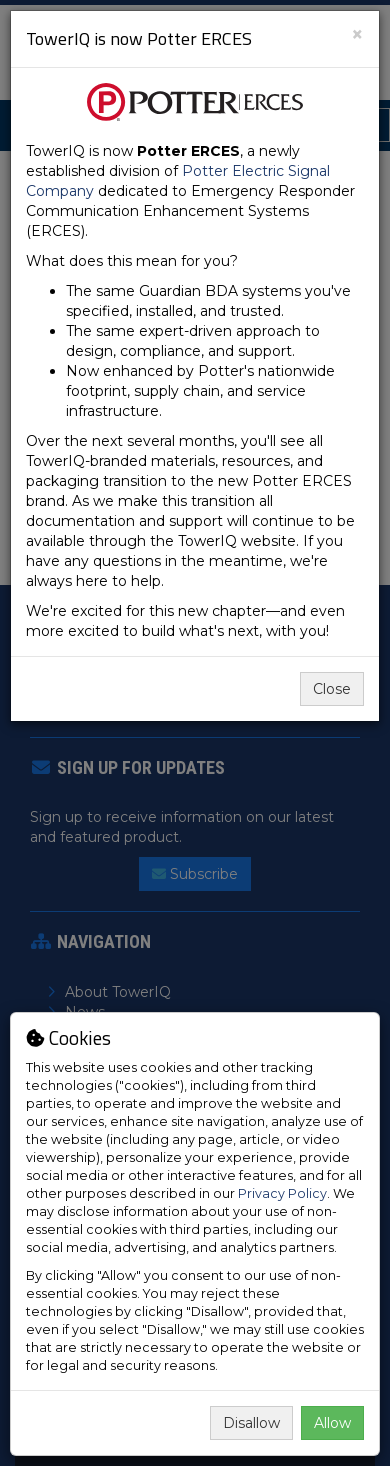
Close (332, 689)
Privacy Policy (282, 1193)
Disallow (251, 1423)
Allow (332, 1423)
